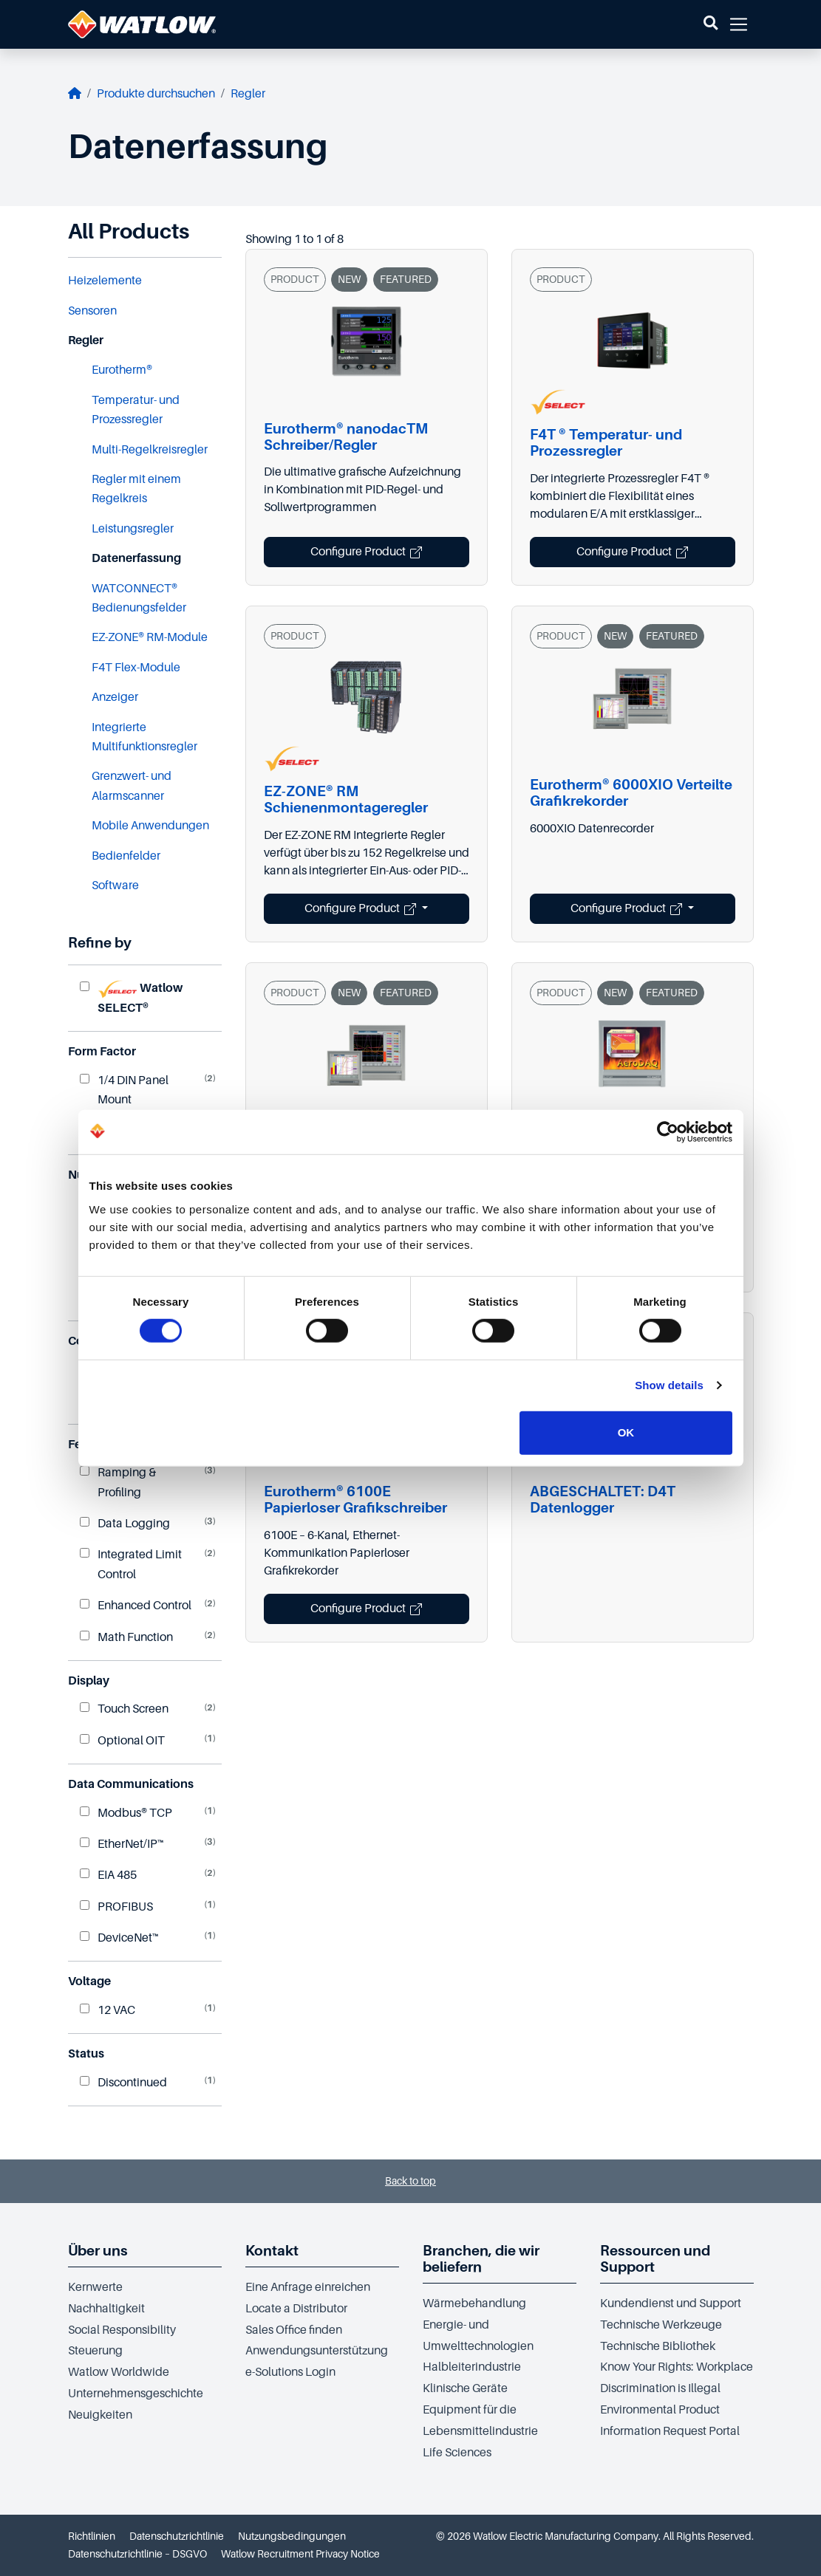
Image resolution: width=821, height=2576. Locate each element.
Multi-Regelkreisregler (150, 449)
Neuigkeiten (100, 2415)
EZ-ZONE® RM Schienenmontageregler (346, 799)
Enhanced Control (135, 1605)
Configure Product (366, 551)
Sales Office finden (293, 2330)
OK (626, 1432)
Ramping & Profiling (118, 1482)
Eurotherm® (122, 370)
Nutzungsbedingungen (292, 2536)
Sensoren (92, 311)
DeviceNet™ (119, 1938)
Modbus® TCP (126, 1813)
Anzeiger (115, 697)
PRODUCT (294, 279)
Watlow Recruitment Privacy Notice (300, 2554)
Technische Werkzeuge (661, 2325)
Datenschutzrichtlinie (176, 2536)
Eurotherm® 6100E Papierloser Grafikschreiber (355, 1499)
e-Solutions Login (290, 2372)
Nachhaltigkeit (106, 2308)
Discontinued (123, 2082)
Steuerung (95, 2350)
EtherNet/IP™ (122, 1844)
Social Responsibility (122, 2330)
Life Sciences (457, 2452)
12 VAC (107, 2010)
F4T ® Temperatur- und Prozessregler (606, 443)
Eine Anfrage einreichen (307, 2287)
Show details (669, 1385)
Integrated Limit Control (131, 1564)
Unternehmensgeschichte (135, 2393)
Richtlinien (91, 2536)
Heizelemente (105, 280)
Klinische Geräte (465, 2388)
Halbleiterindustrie (472, 2367)
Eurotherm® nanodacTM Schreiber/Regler (346, 437)
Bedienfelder (126, 856)
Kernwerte (95, 2287)
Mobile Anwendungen (150, 825)
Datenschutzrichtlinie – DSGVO (137, 2554)
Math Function (126, 1637)
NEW (349, 279)
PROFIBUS (116, 1907)
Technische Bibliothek (657, 2346)
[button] (710, 24)
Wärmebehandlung (474, 2303)
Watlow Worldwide (118, 2372)
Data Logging (125, 1523)
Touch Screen (124, 1709)
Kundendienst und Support (670, 2303)
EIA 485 (108, 1875)
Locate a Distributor (296, 2308)
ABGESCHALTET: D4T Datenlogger (602, 1499)
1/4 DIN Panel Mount (124, 1090)
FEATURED (406, 279)
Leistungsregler (133, 528)
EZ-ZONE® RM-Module (150, 637)
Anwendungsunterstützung (316, 2350)
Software (115, 885)
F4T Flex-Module (136, 667)
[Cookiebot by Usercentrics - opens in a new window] (667, 1132)
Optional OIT (122, 1740)
